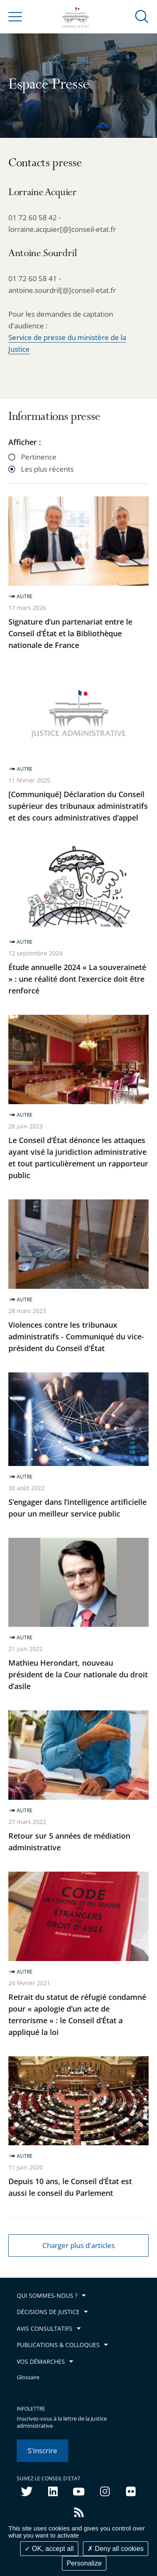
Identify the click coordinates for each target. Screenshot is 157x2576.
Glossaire (28, 2377)
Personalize (84, 2563)
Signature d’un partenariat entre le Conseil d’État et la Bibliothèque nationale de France (70, 633)
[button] (142, 16)
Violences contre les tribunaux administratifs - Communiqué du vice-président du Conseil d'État (76, 1336)
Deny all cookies (116, 2548)
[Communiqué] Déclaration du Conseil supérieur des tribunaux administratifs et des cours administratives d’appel (78, 806)
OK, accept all (49, 2548)
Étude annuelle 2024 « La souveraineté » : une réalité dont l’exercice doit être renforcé (77, 979)
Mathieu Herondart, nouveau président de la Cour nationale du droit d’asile (78, 1674)
